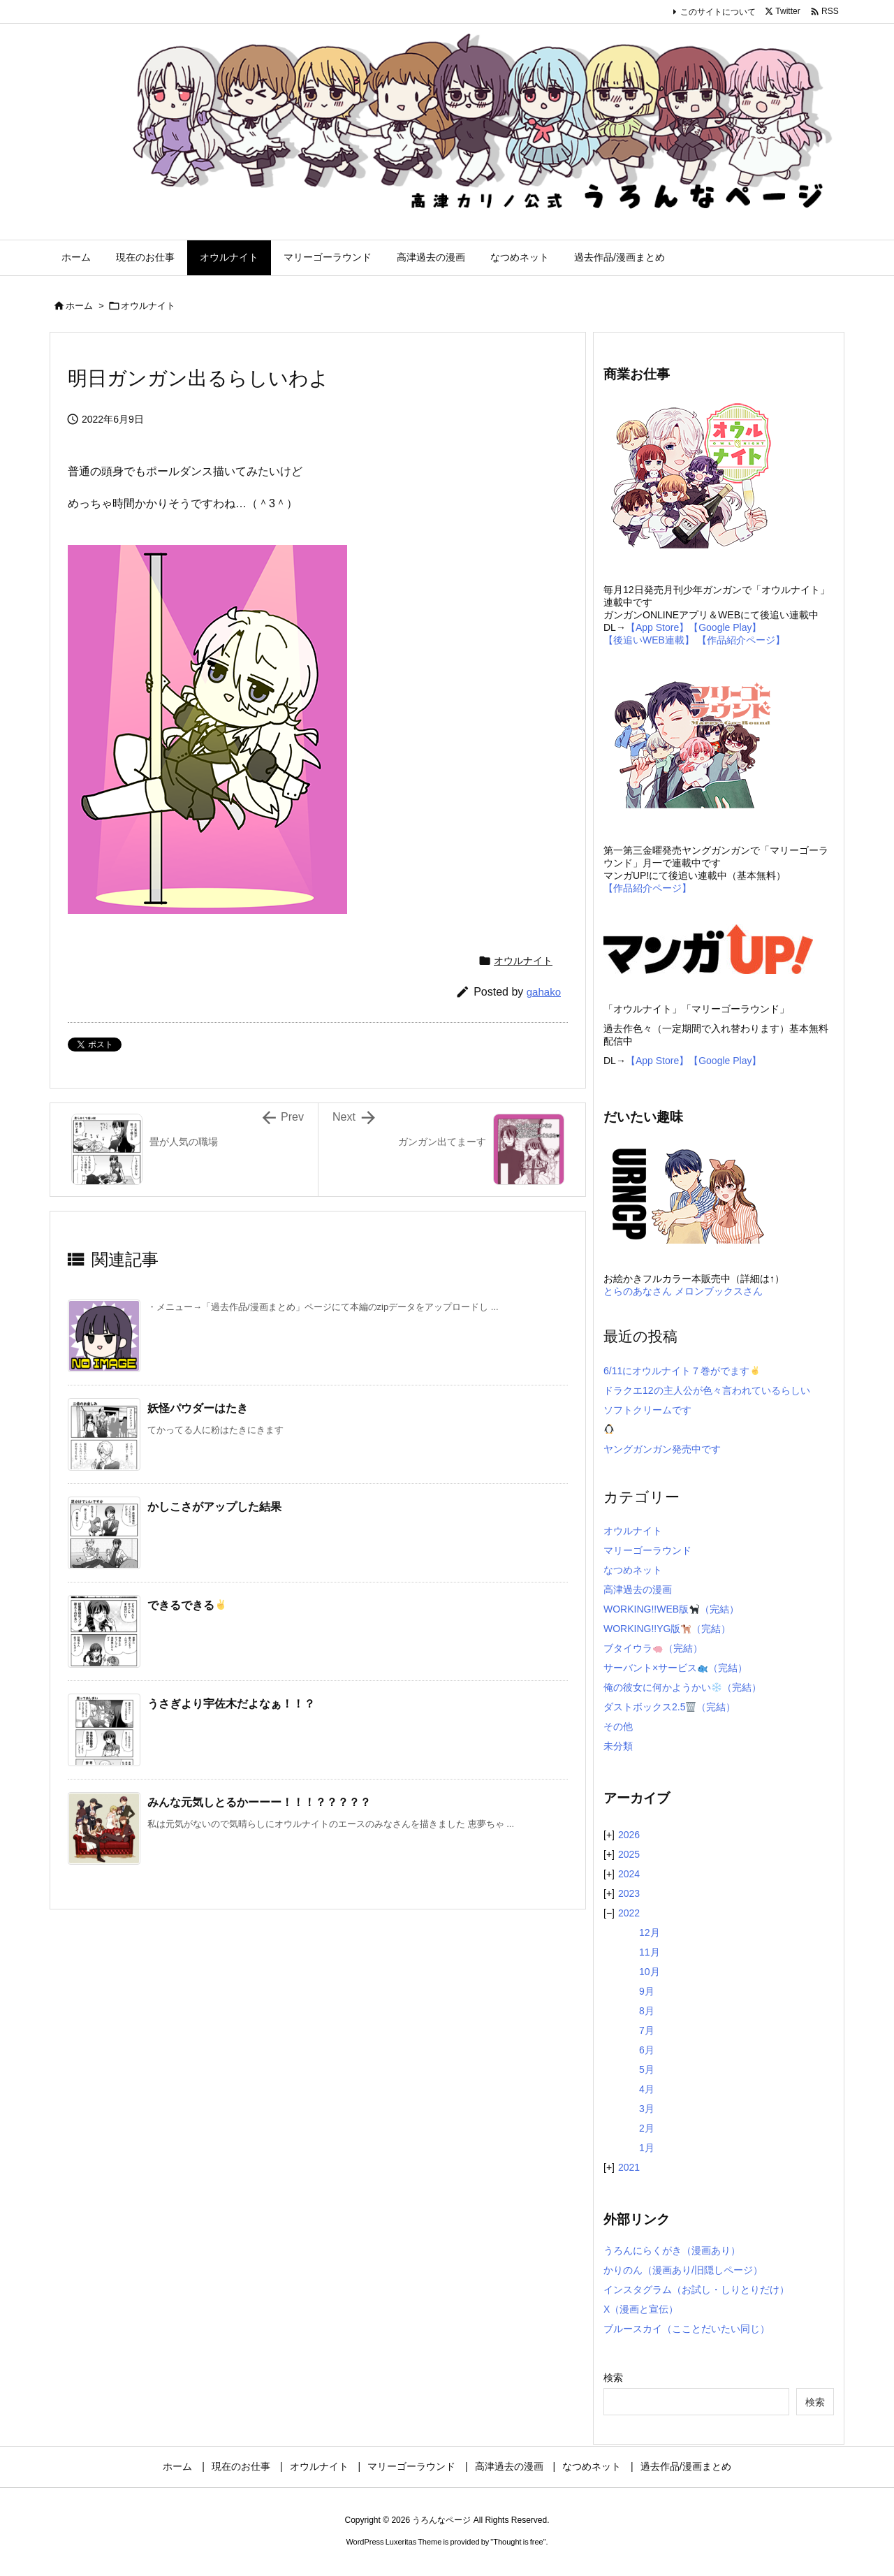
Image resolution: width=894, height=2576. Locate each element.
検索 (613, 2377)
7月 (646, 2030)
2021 (629, 2167)
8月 (646, 2010)
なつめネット (632, 1570)
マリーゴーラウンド (647, 1550)
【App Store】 (657, 627)
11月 (649, 1952)
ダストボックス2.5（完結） (669, 1706)
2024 (629, 1873)
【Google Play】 (725, 627)
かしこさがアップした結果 (214, 1507)
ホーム (79, 305)
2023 (629, 1893)
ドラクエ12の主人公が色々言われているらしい (706, 1390)
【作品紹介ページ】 (741, 640)
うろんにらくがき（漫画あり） (671, 2250)
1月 (646, 2147)
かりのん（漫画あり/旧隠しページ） (683, 2270)
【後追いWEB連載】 (648, 640)
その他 (618, 1726)
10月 (649, 1971)
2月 (646, 2128)
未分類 (618, 1746)
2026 (629, 1834)
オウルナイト (148, 305)
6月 (646, 2049)
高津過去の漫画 (637, 1589)
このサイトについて (718, 12)
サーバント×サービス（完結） (675, 1667)
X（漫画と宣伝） (640, 2309)
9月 (646, 1991)
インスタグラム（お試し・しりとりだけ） (696, 2289)
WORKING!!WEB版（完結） (671, 1609)
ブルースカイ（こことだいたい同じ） (686, 2328)
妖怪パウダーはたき (197, 1408)
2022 (629, 1913)
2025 (629, 1854)
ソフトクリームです (647, 1410)
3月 (646, 2108)
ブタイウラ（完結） (653, 1648)
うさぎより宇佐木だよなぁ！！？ (231, 1704)
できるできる (186, 1605)
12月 (649, 1932)
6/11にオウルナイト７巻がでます (681, 1370)
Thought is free (518, 2542)
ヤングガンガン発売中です (662, 1449)
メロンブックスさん (719, 1291)
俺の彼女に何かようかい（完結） (682, 1687)
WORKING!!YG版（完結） (667, 1628)
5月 (646, 2069)
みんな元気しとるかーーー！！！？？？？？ (259, 1802)
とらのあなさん (637, 1291)
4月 (646, 2089)
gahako (544, 992)
